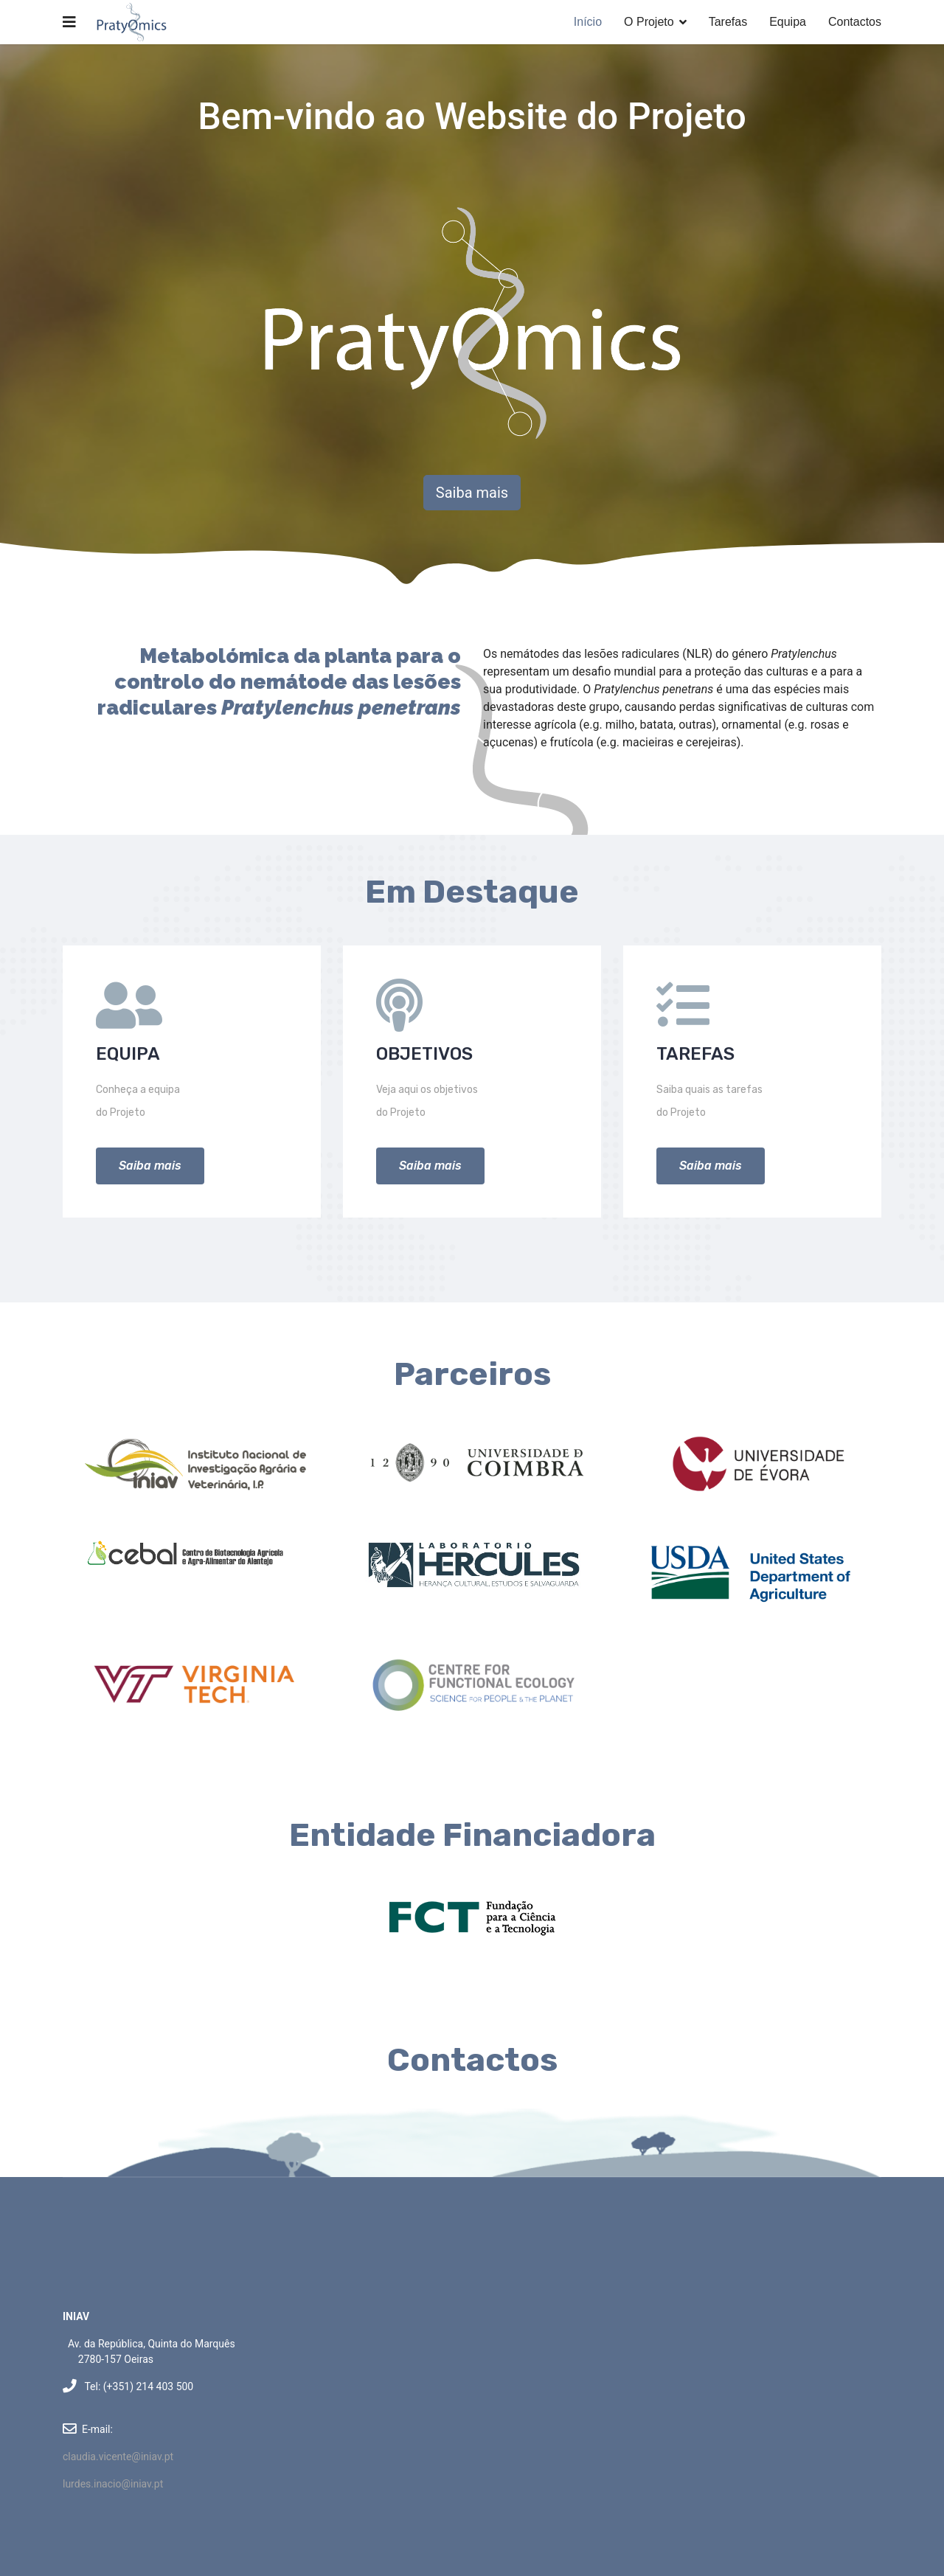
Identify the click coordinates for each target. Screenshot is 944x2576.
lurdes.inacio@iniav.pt (113, 2484)
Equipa (787, 21)
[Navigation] (69, 22)
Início (588, 21)
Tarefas (728, 21)
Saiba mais (472, 492)
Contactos (854, 21)
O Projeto (649, 21)
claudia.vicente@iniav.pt (118, 2456)
